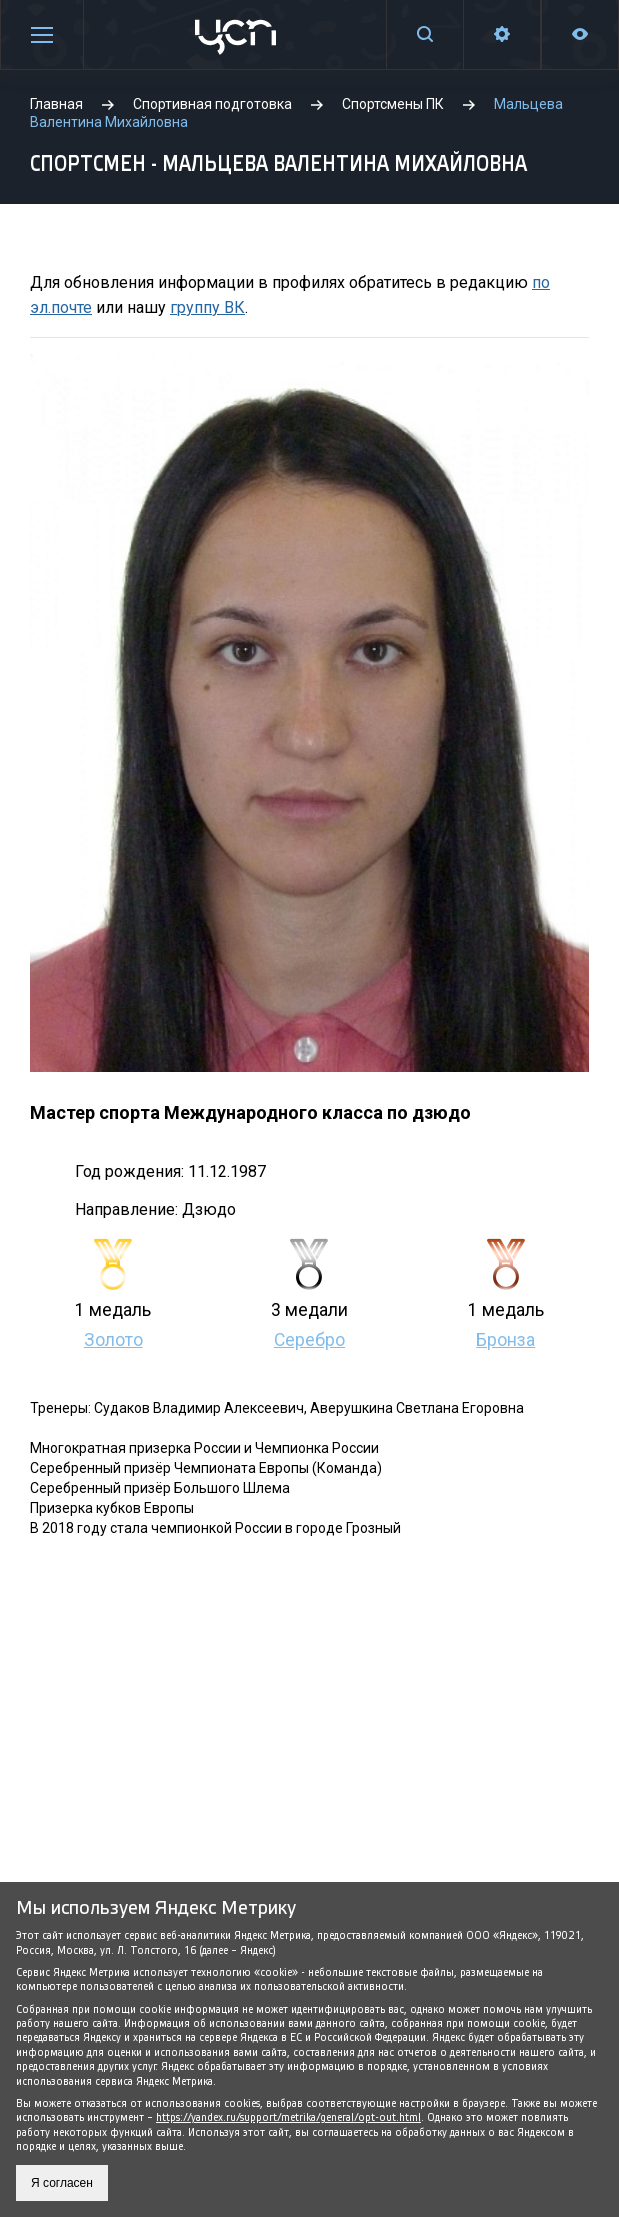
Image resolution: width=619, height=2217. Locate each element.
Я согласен (62, 2183)
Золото (113, 1340)
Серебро (309, 1340)
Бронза (505, 1340)
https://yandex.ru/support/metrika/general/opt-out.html (288, 2117)
